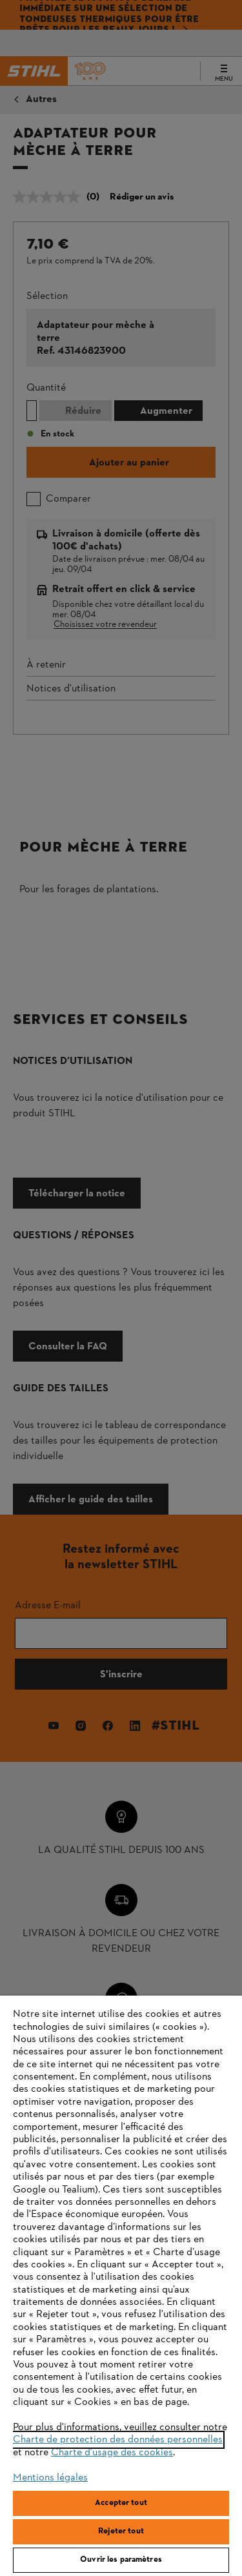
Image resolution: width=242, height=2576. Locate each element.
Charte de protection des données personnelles (118, 2440)
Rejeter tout (121, 2531)
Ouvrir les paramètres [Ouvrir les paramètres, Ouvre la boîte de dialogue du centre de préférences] (121, 2560)
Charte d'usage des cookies (112, 2453)
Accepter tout (121, 2503)
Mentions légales (50, 2478)
